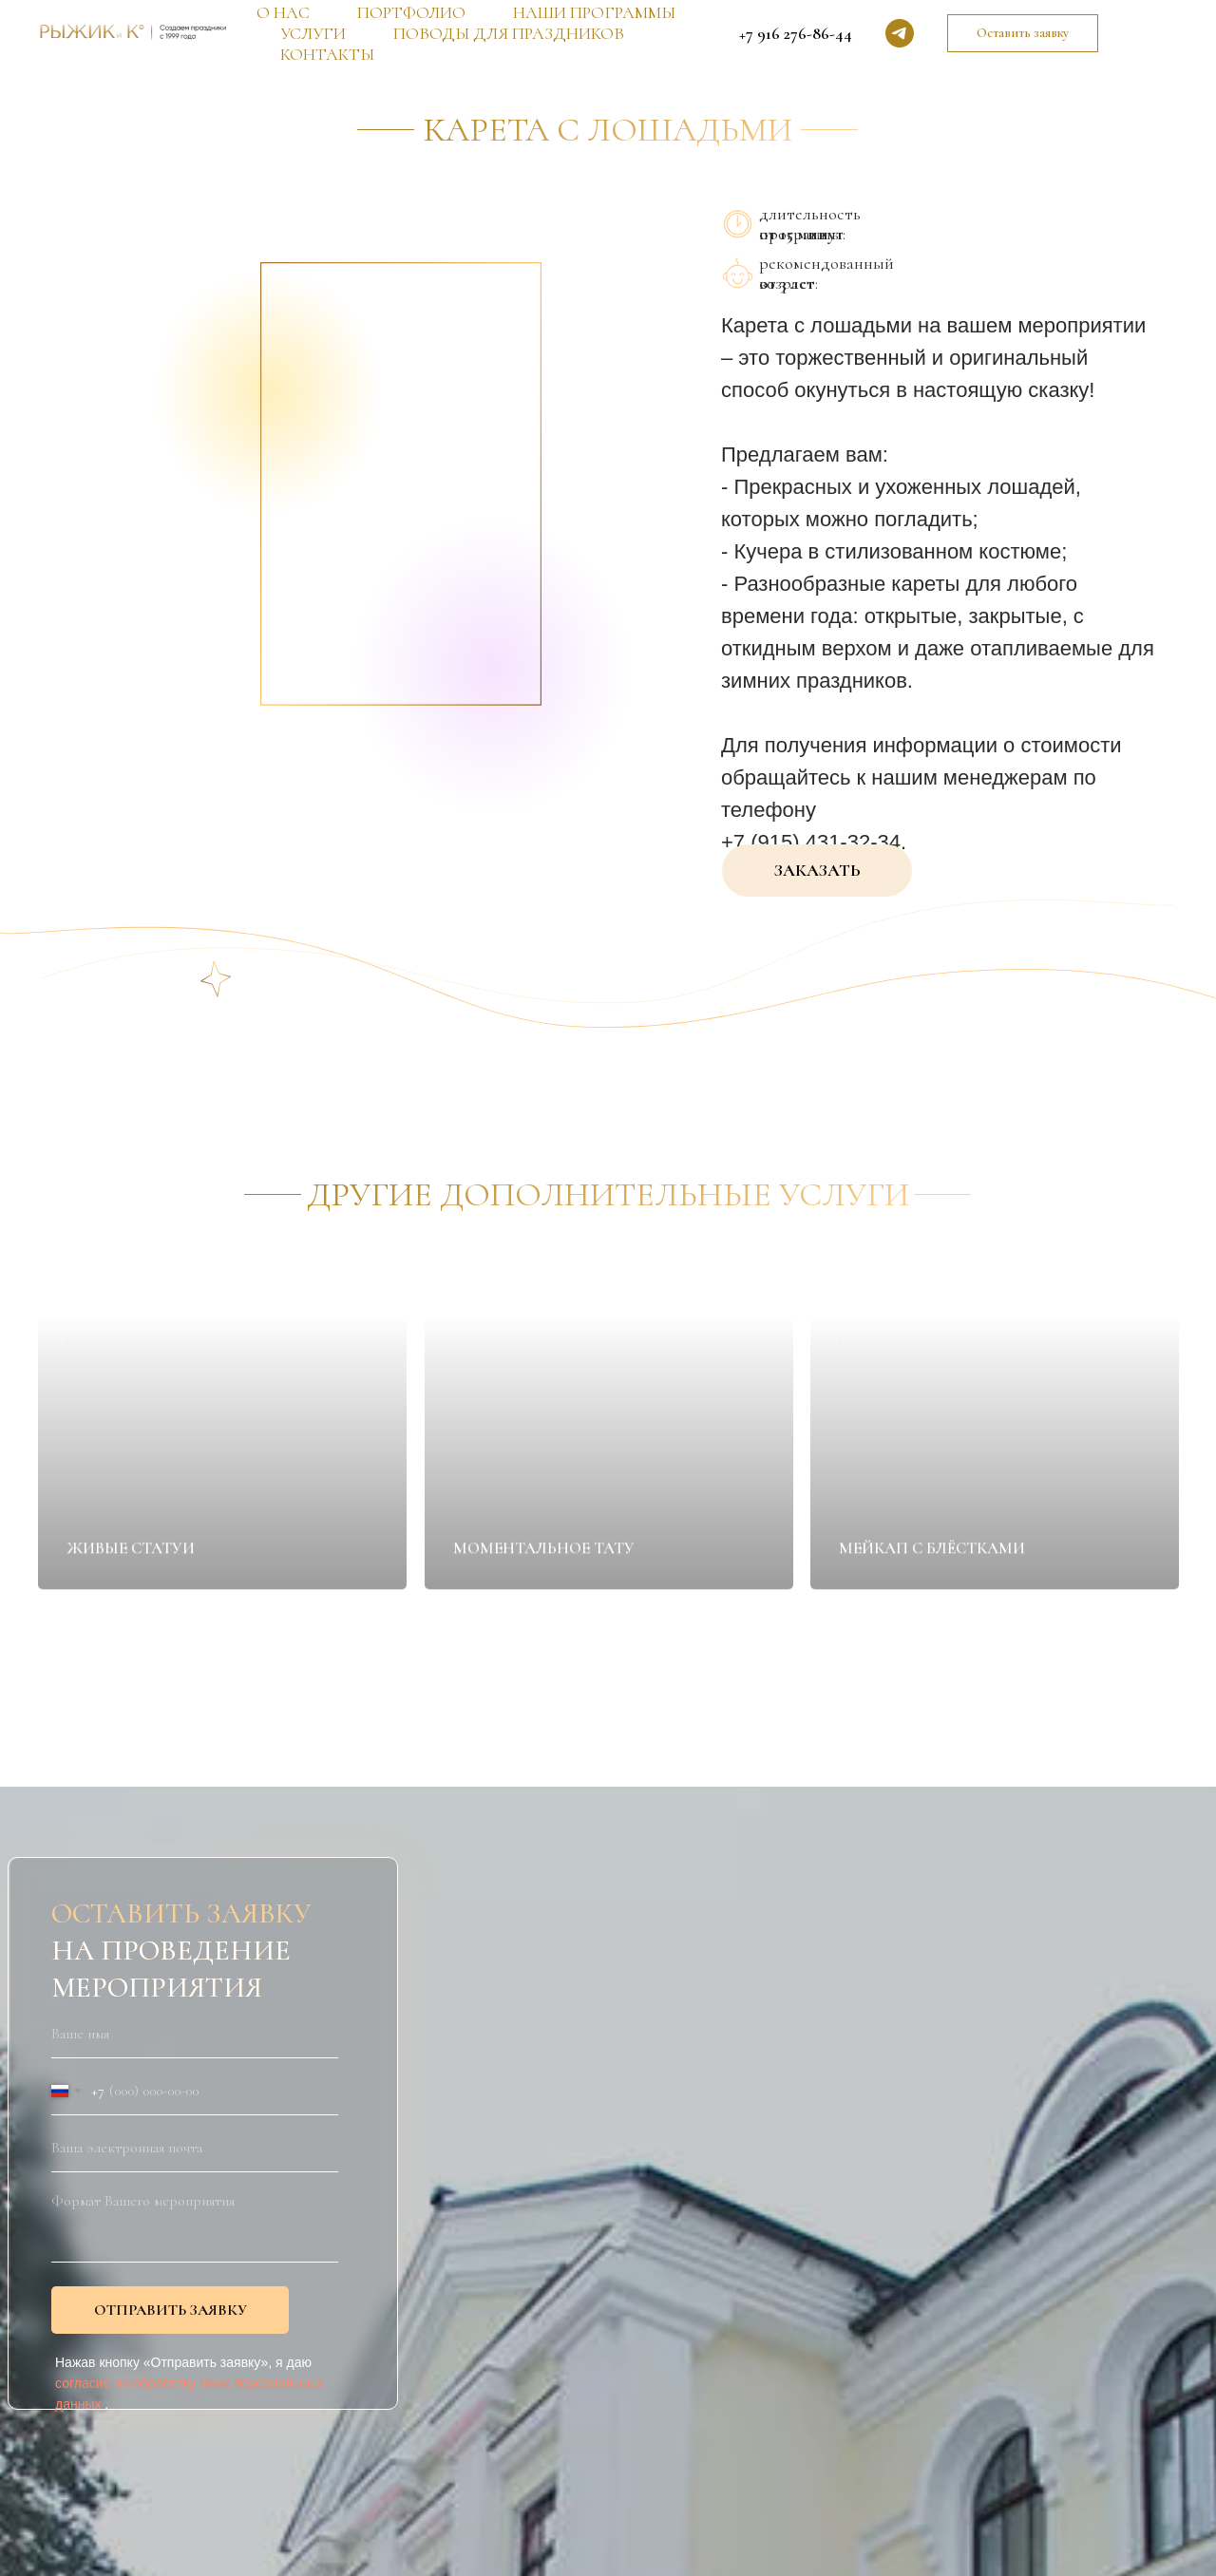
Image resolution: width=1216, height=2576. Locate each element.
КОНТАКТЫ (327, 54)
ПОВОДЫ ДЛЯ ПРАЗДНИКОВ (508, 33)
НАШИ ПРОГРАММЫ (594, 12)
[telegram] (899, 33)
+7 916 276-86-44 (795, 33)
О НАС (283, 12)
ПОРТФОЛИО (411, 12)
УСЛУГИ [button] (313, 33)
